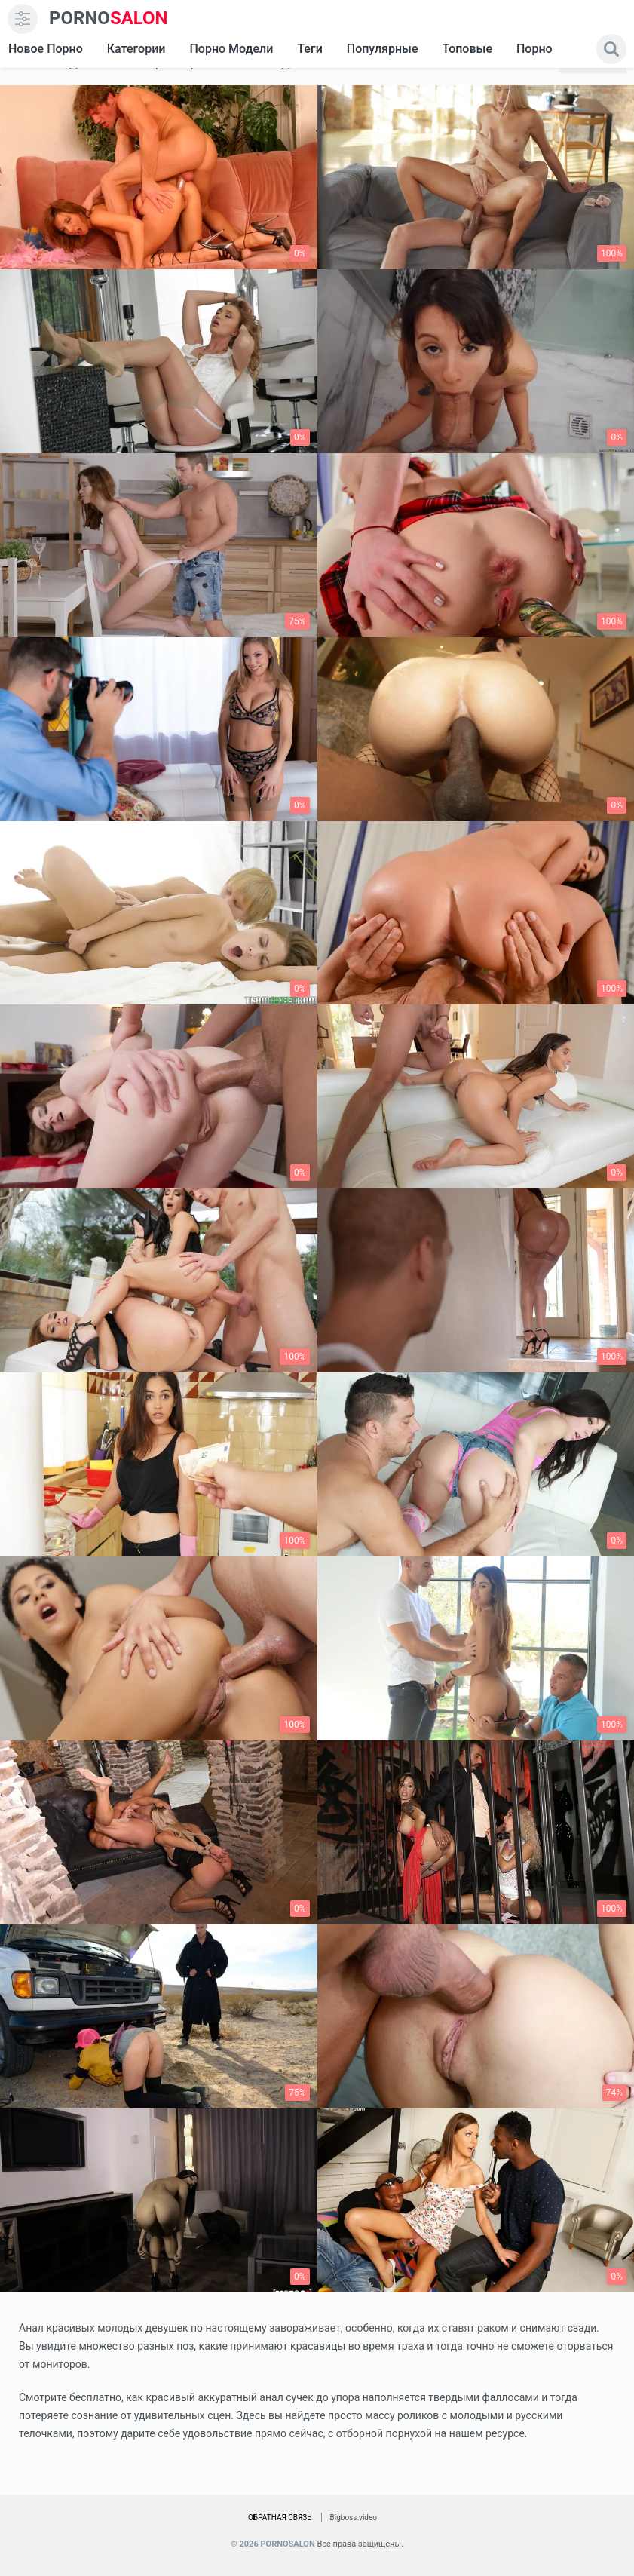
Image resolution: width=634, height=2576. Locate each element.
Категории (136, 48)
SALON (108, 18)
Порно (534, 48)
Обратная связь (280, 2517)
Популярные (382, 48)
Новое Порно (45, 48)
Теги (309, 48)
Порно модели (231, 48)
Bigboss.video (353, 2517)
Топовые (467, 48)
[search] (611, 49)
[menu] (23, 19)
